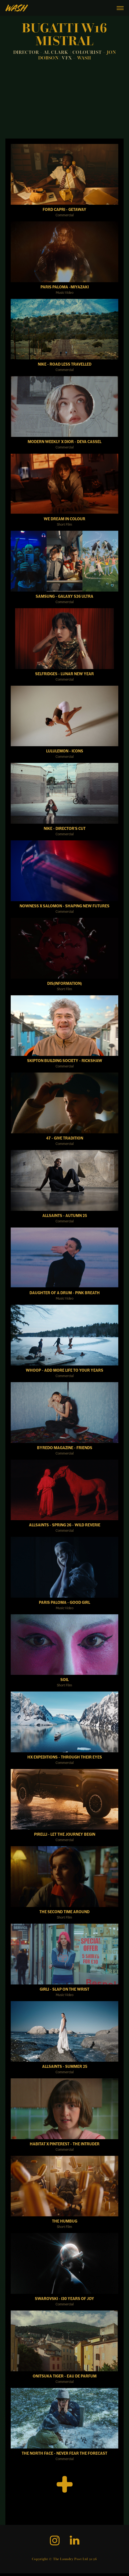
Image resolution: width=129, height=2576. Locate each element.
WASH (84, 58)
